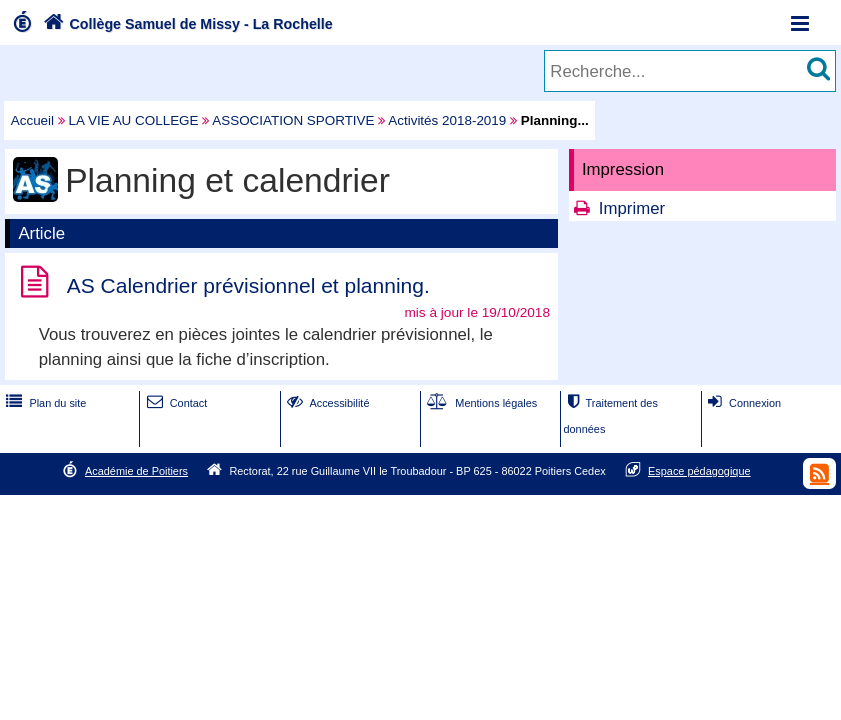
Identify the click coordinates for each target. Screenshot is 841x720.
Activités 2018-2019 (447, 120)
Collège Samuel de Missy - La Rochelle (186, 24)
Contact (175, 403)
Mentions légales (480, 403)
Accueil (32, 120)
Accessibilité (326, 403)
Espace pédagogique (699, 471)
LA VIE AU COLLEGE (134, 120)
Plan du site (44, 403)
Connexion (742, 403)
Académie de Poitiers (136, 471)
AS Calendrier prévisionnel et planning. (248, 285)
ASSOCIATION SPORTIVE (293, 120)
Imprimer (632, 208)
